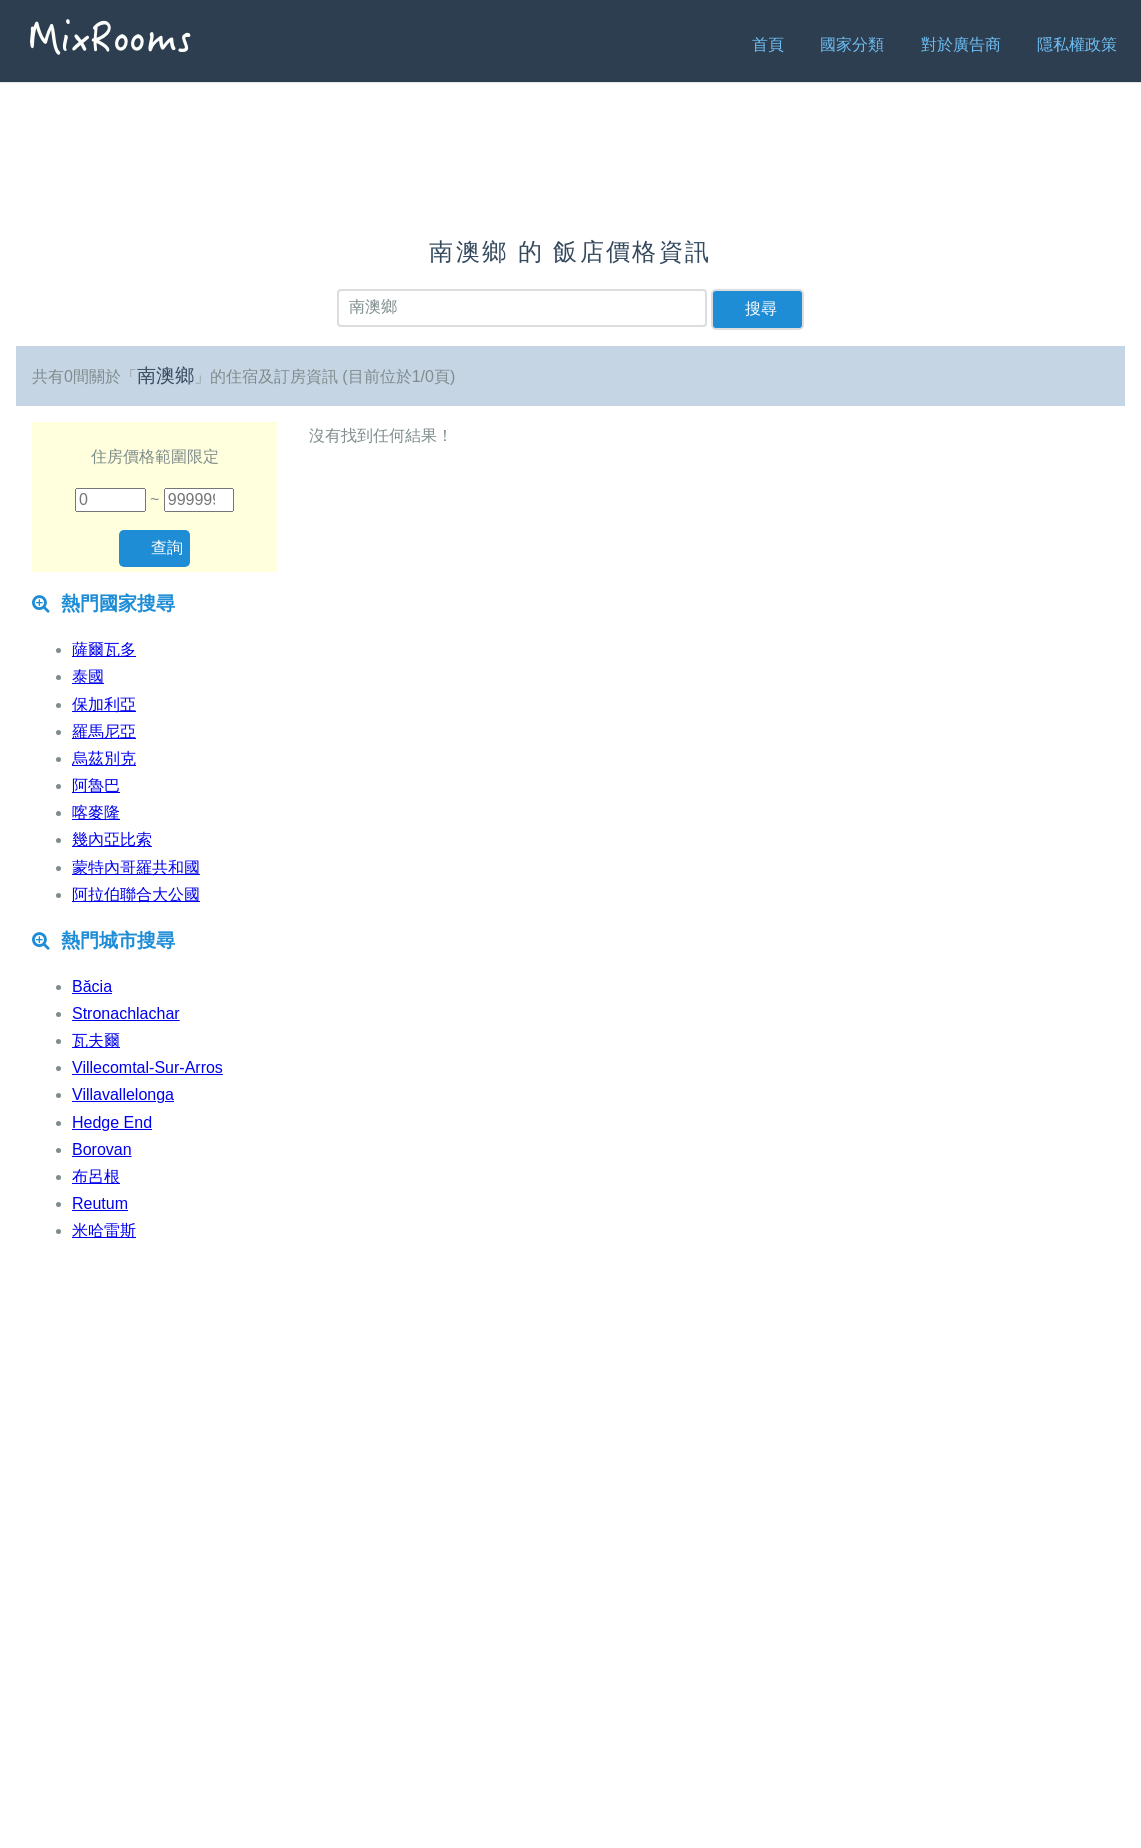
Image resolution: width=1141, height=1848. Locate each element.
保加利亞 (104, 704)
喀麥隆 (96, 812)
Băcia (92, 986)
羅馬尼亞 (104, 731)
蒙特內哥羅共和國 (136, 867)
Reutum (100, 1203)
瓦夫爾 (96, 1040)
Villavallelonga (123, 1094)
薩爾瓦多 (104, 649)
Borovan (102, 1149)
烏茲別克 (104, 758)
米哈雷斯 (104, 1230)
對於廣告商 (961, 44)
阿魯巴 (96, 785)
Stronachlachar (126, 1013)
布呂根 (96, 1176)
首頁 (768, 44)
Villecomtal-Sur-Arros (147, 1067)
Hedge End (112, 1122)
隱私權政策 (1077, 44)
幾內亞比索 (112, 839)
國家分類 (852, 44)
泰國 (88, 676)
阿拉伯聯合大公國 (136, 894)
